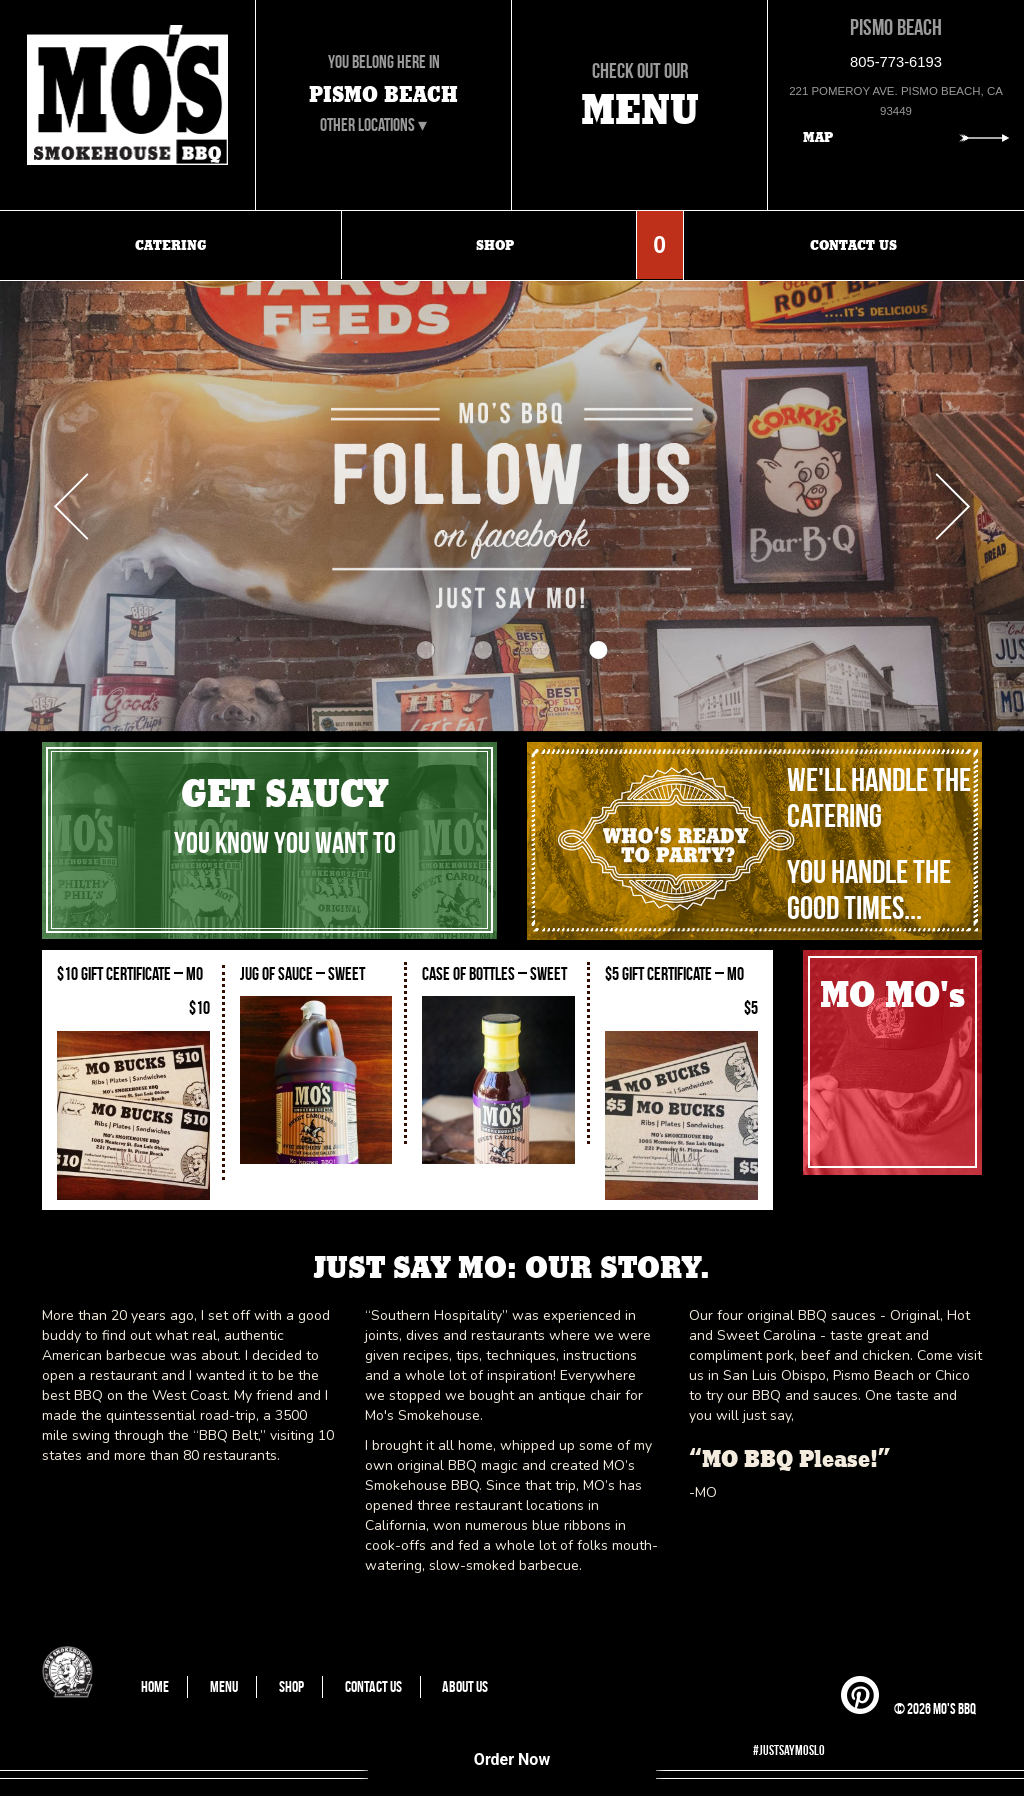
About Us (465, 1686)
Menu (224, 1686)
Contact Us (373, 1686)
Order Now (512, 1759)
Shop (291, 1686)
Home (155, 1686)
